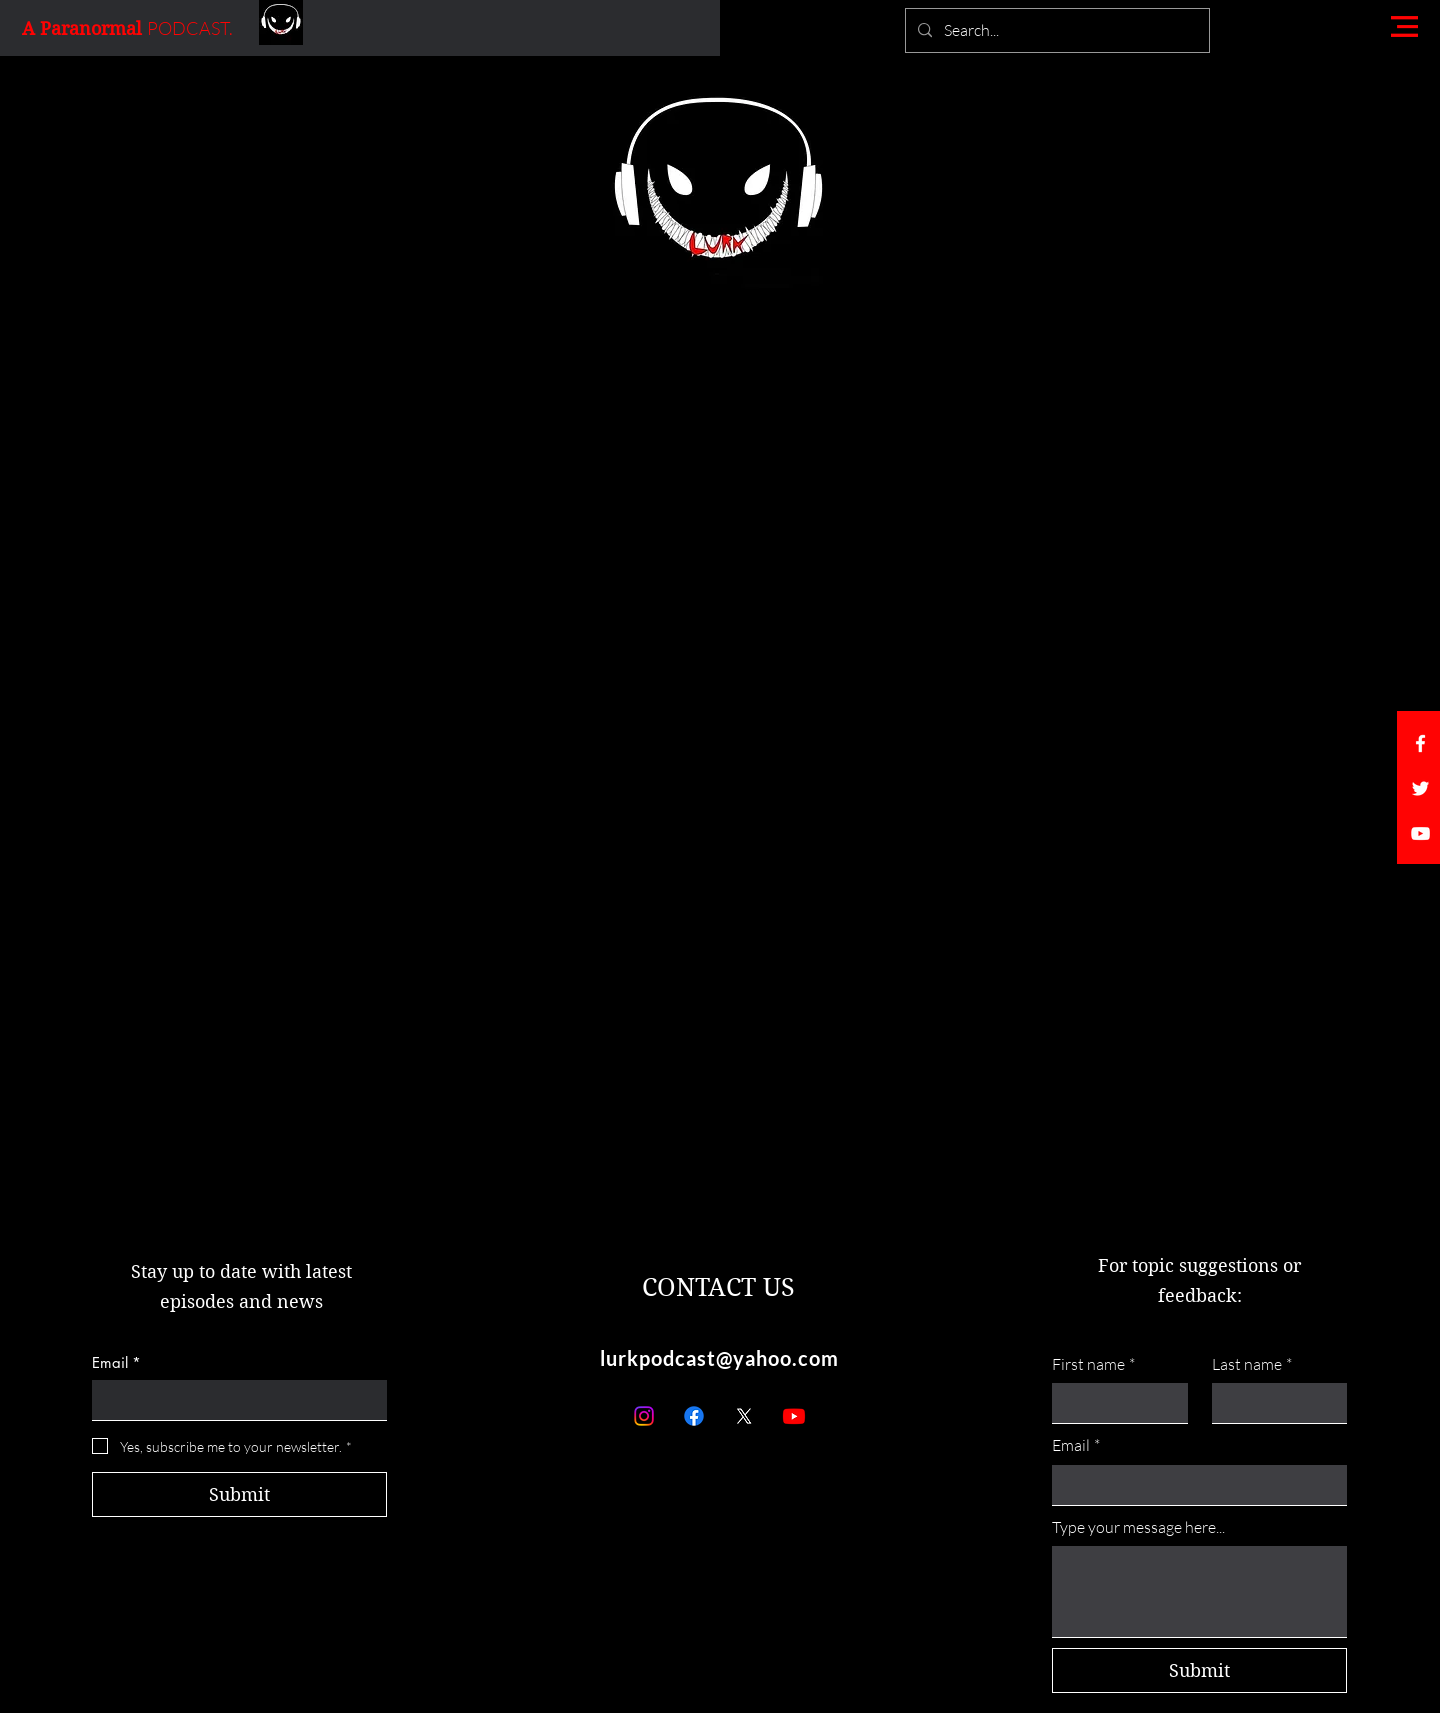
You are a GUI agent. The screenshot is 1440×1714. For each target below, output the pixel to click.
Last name (1252, 1364)
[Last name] (1274, 1403)
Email (116, 1362)
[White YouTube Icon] (1420, 833)
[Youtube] (794, 1416)
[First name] (1114, 1403)
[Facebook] (694, 1416)
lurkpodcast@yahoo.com (719, 1358)
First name (1093, 1364)
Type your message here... (1138, 1527)
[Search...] (1055, 30)
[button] (1404, 26)
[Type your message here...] (1199, 1591)
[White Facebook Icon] (1420, 743)
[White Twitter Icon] (1420, 788)
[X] (744, 1416)
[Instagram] (644, 1416)
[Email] (233, 1400)
